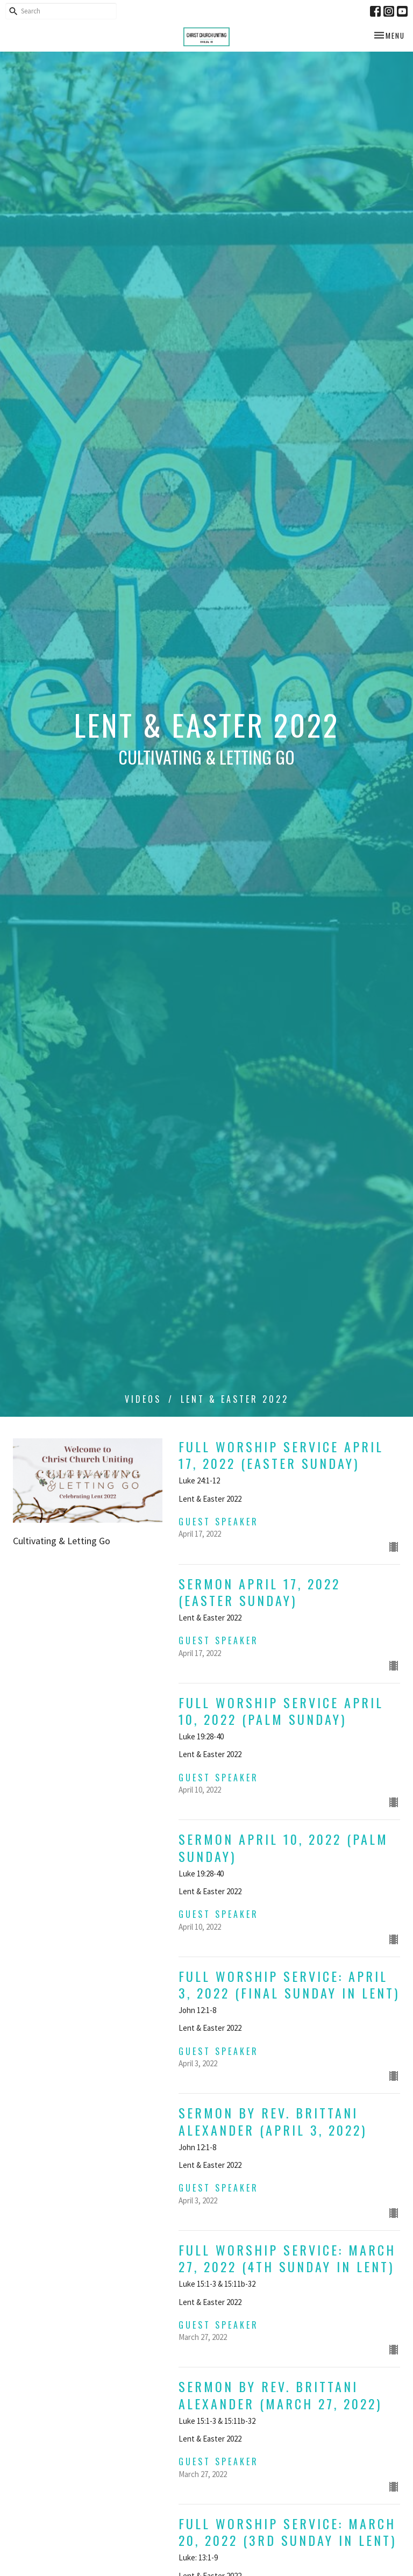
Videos (143, 1399)
